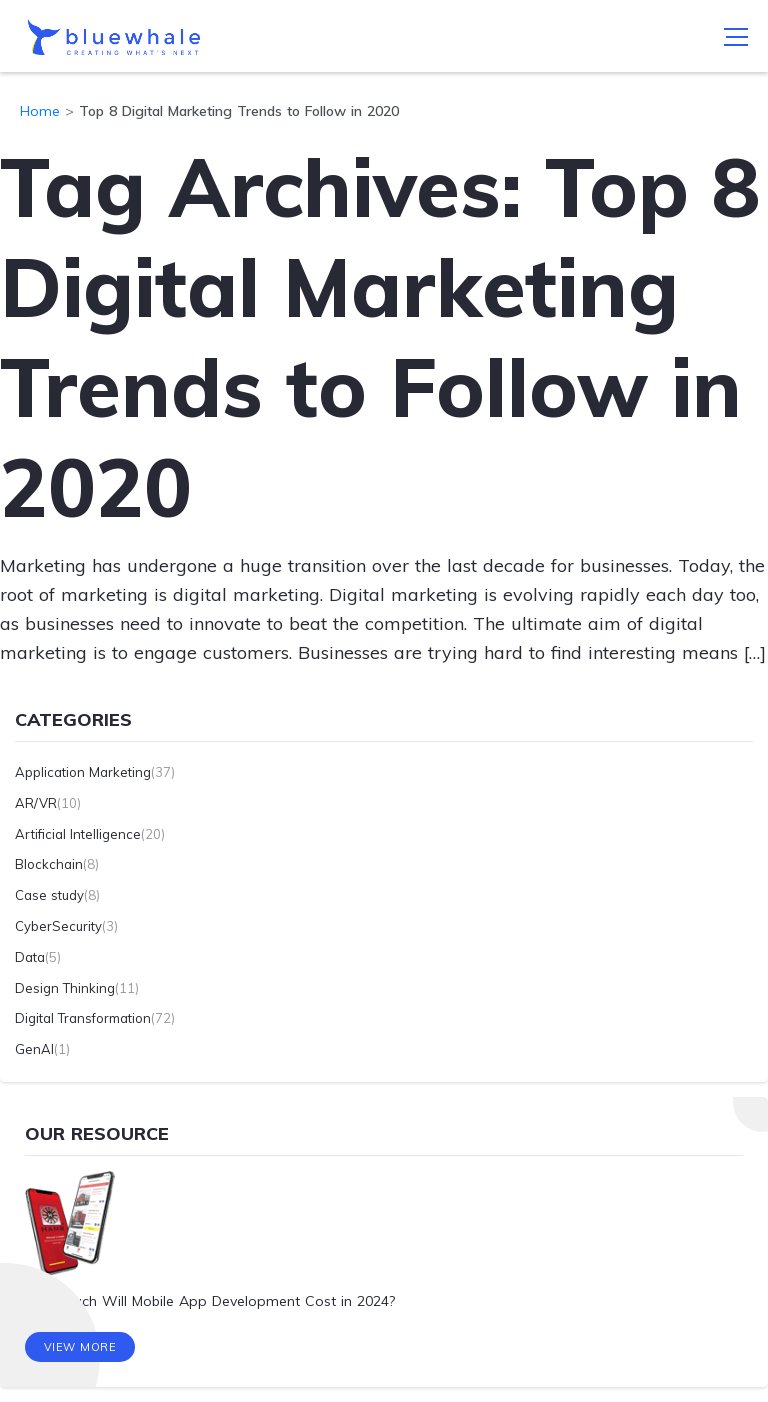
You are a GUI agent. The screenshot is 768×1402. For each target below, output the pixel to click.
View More (80, 1347)
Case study (49, 895)
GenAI (34, 1049)
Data (30, 957)
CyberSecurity (58, 926)
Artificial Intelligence (78, 834)
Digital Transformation (83, 1018)
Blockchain (49, 864)
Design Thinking (65, 988)
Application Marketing (83, 772)
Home (40, 111)
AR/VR (36, 803)
